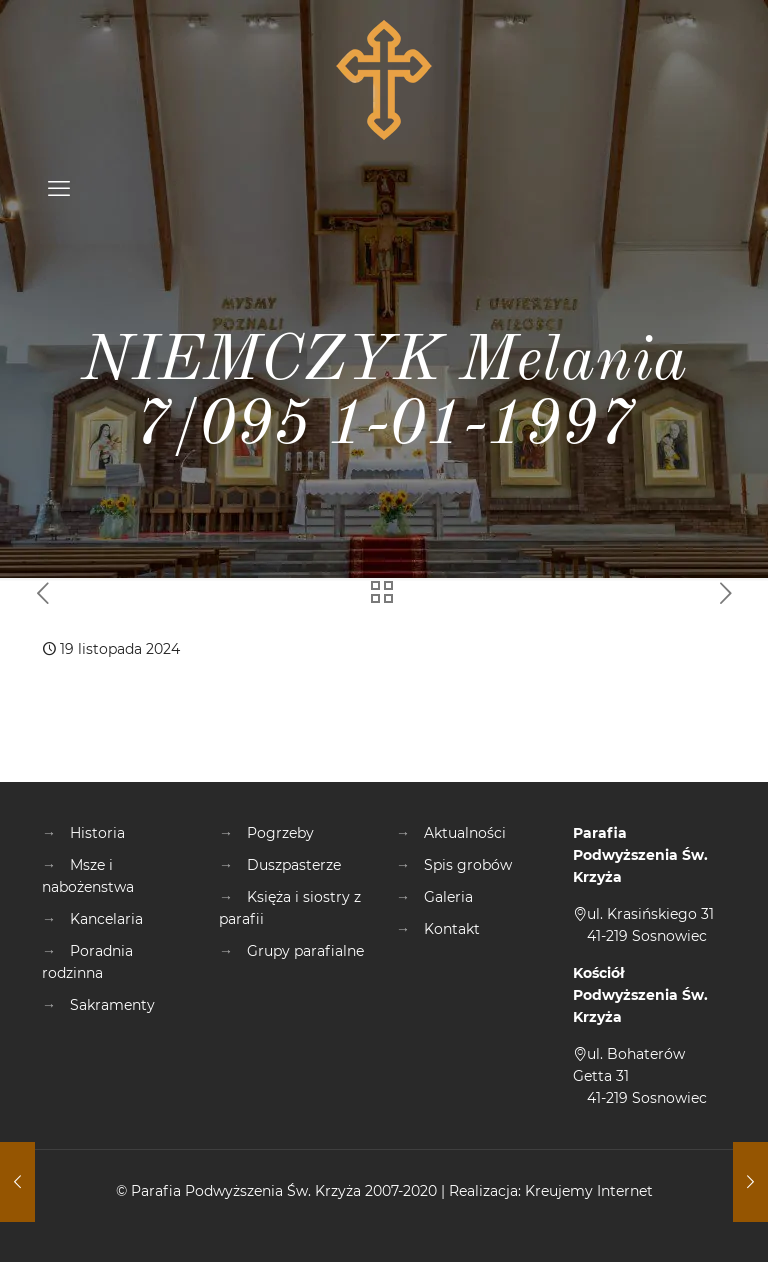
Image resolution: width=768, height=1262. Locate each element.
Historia (97, 833)
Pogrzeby (280, 833)
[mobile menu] (59, 189)
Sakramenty (112, 1005)
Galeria (448, 897)
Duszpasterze (294, 865)
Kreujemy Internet (589, 1191)
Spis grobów (468, 865)
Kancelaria (106, 919)
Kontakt (452, 929)
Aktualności (465, 833)
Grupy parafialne (305, 951)
